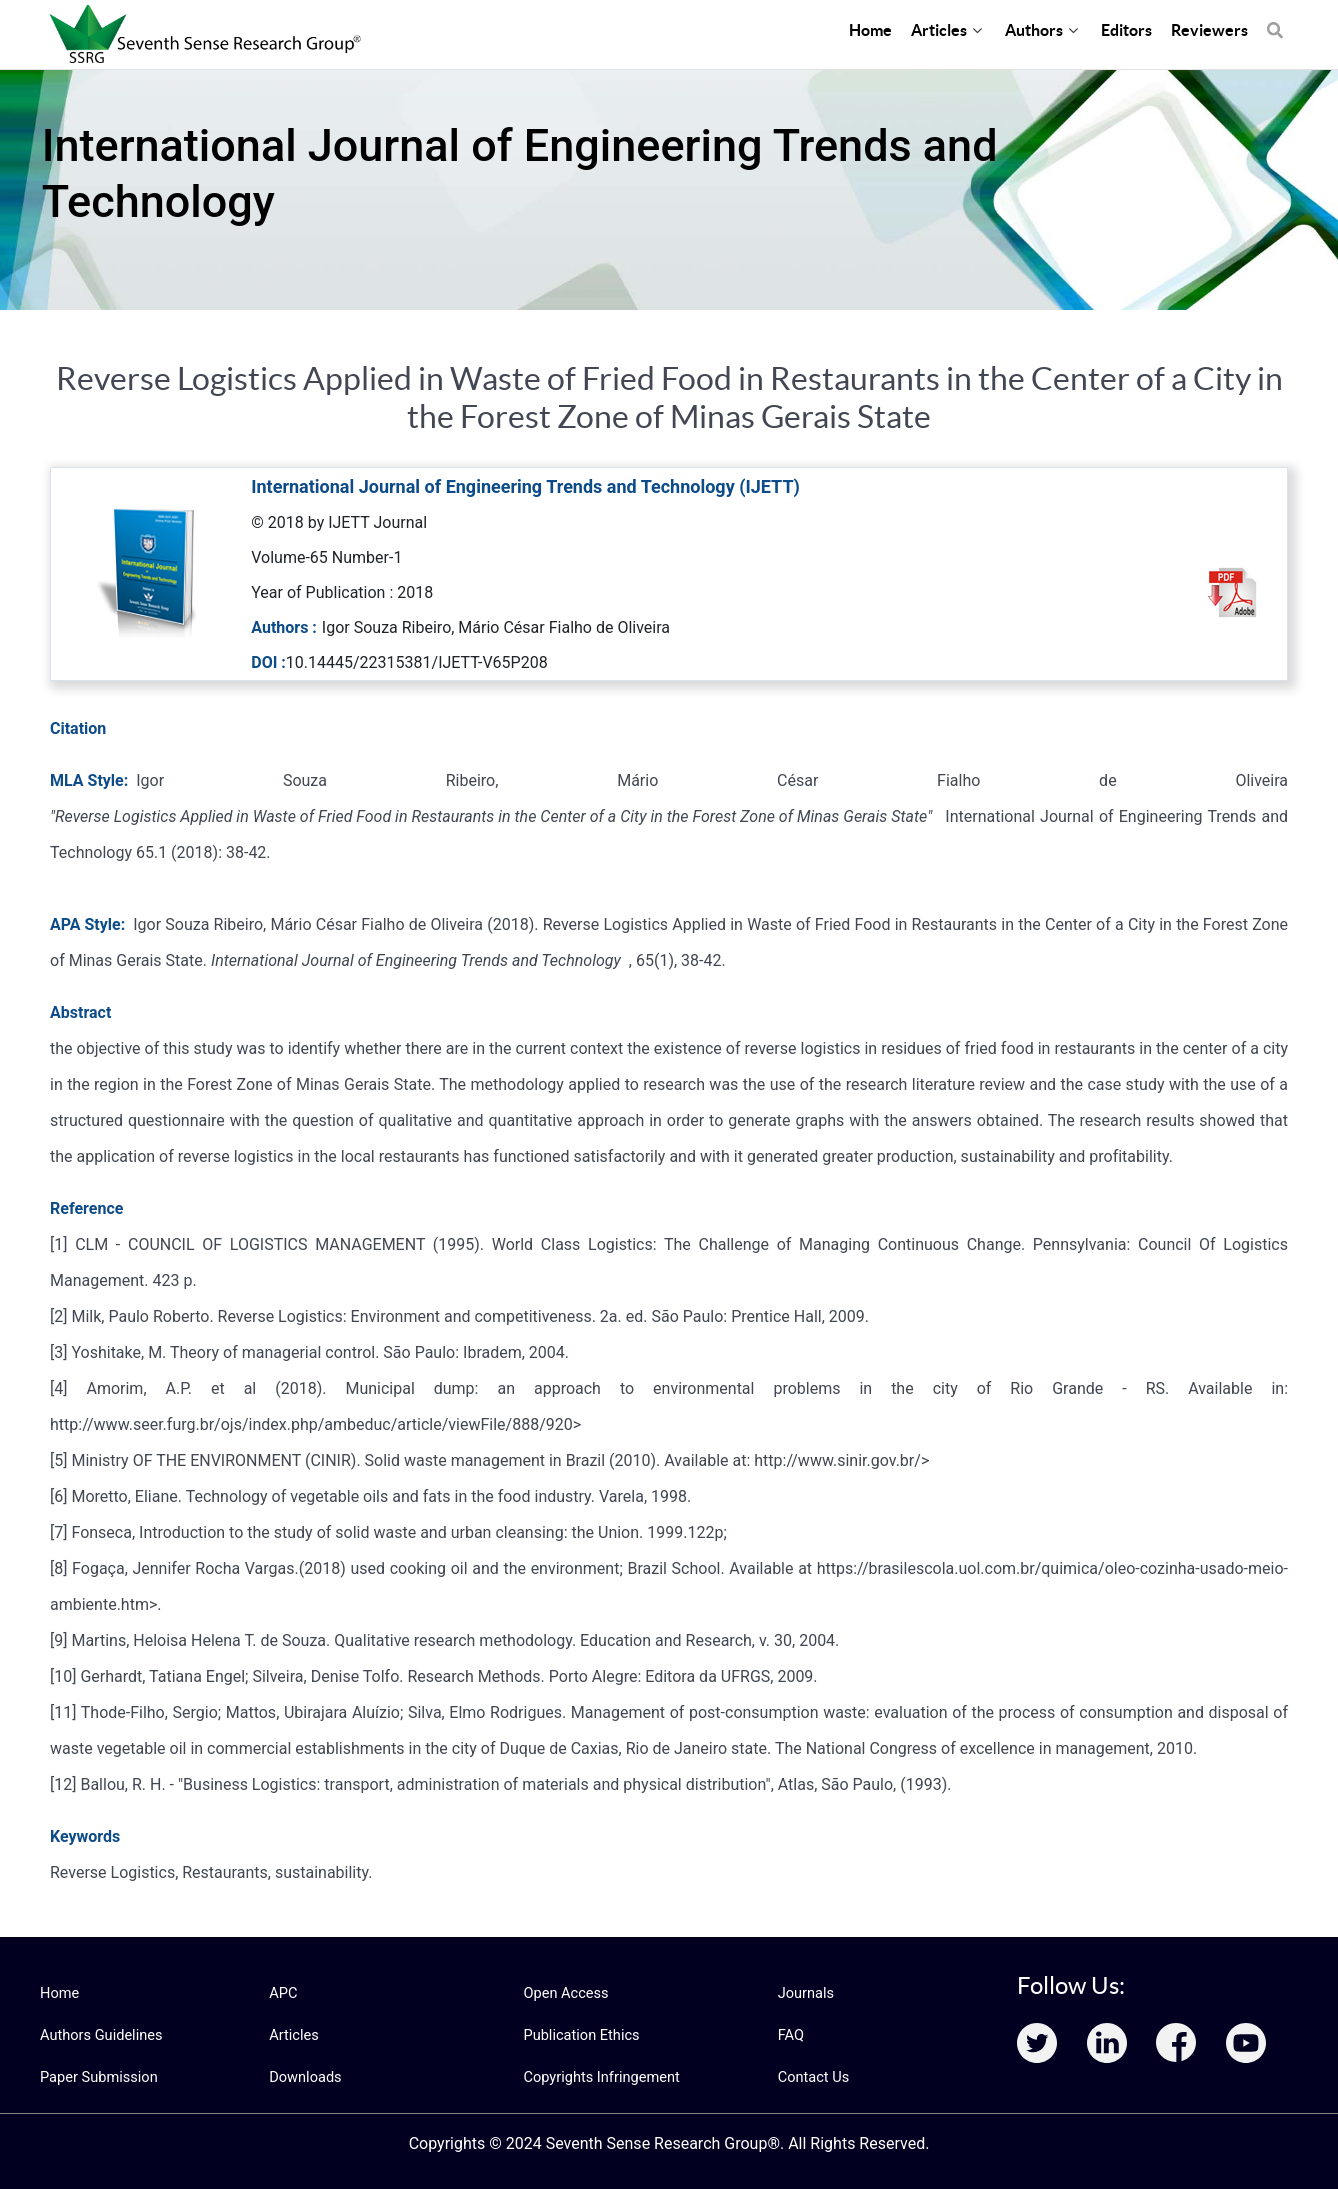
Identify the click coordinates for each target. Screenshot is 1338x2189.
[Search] (1275, 20)
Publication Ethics (579, 2035)
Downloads (304, 2077)
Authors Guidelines (99, 2035)
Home (59, 1993)
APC (282, 1993)
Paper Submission (96, 2077)
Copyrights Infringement (598, 2077)
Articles (293, 2035)
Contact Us (812, 2077)
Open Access (564, 1993)
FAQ (790, 2035)
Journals (805, 1993)
